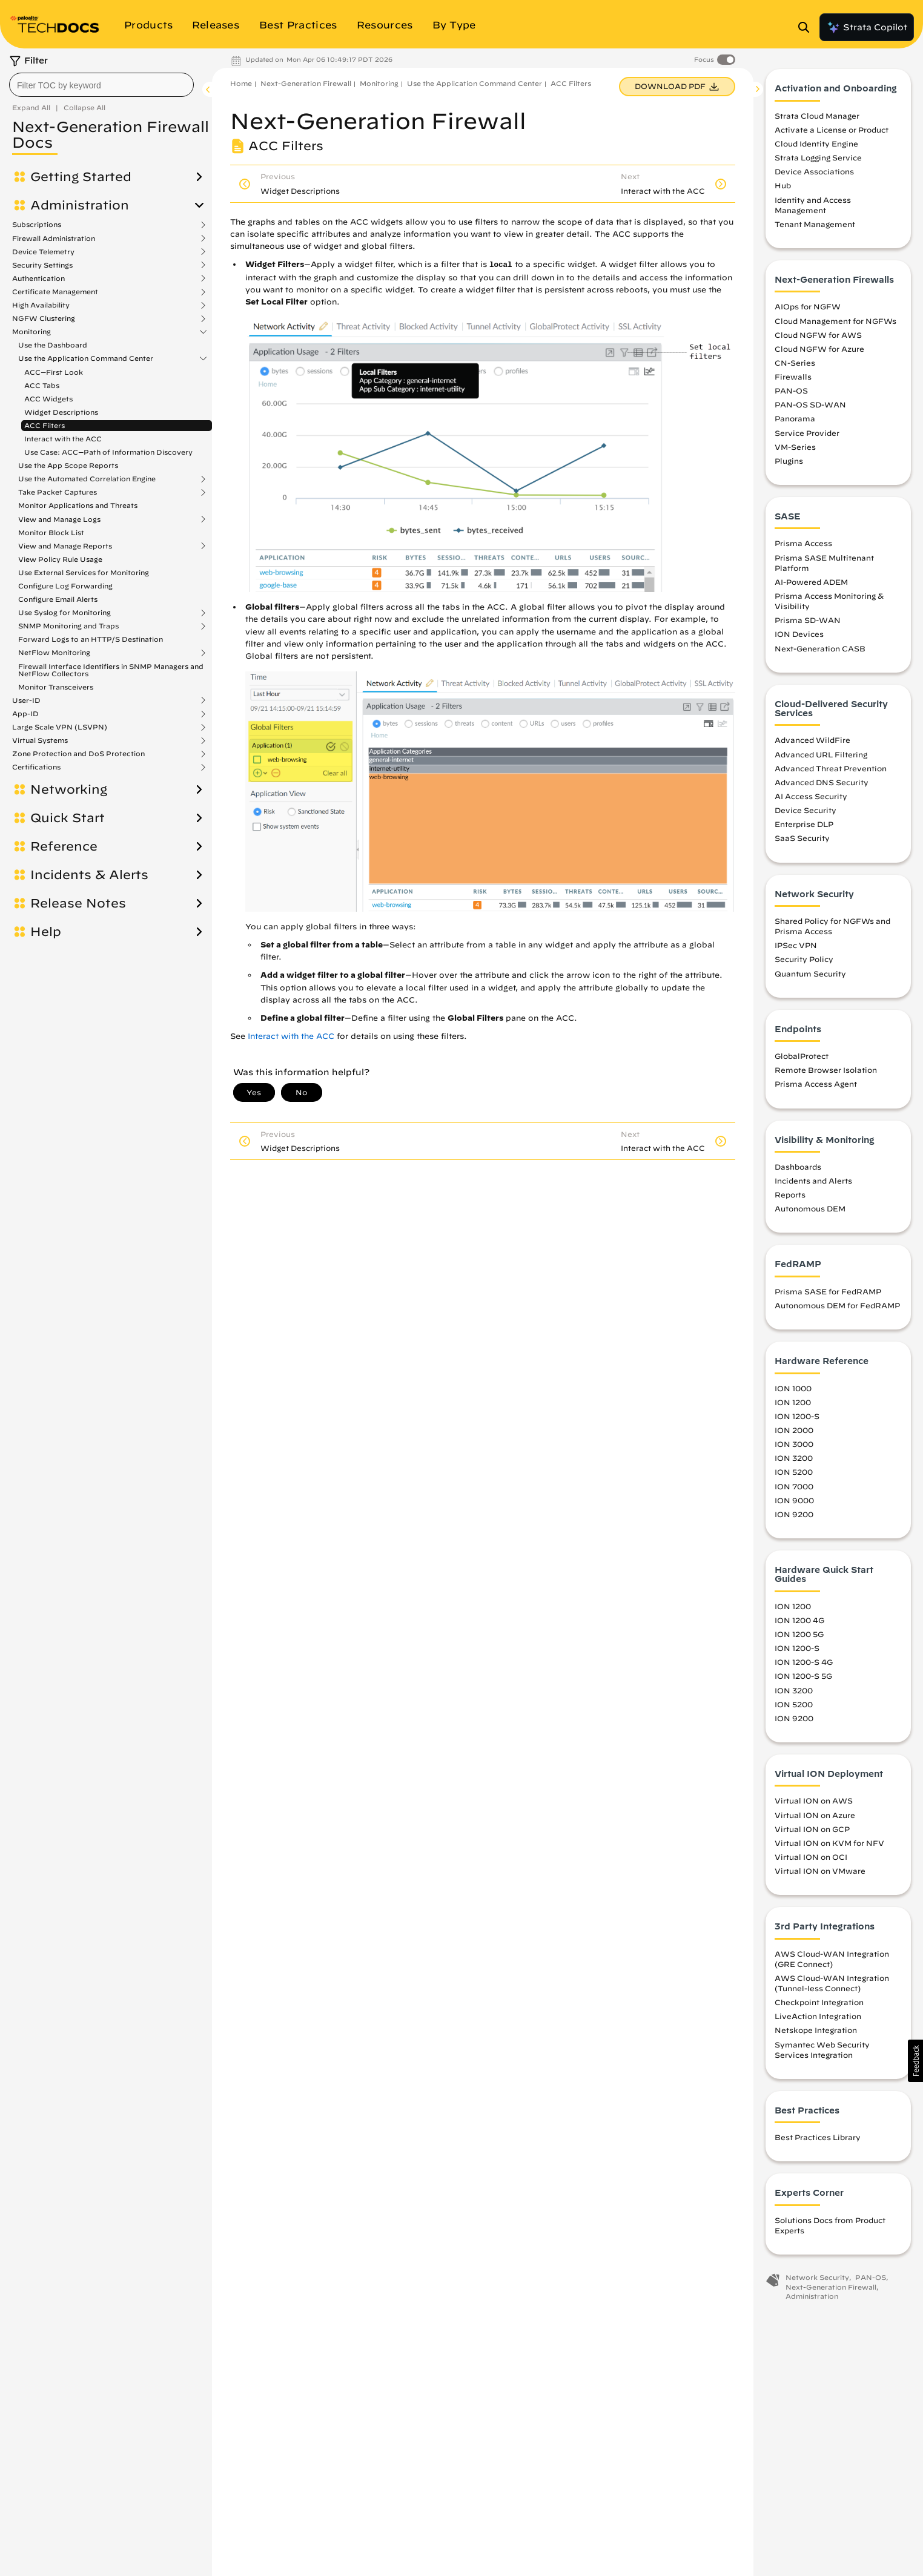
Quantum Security (810, 976)
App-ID (25, 713)
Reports (790, 1198)
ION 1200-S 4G (804, 1665)
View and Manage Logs (59, 519)
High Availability (41, 305)
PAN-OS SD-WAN (810, 408)
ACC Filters (44, 425)
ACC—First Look (53, 372)
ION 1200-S (797, 1419)
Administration (79, 205)
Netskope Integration (816, 2033)
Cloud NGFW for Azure (819, 352)
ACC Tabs (41, 385)
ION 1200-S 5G (803, 1679)
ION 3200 (794, 1461)
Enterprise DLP (804, 827)
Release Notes (78, 903)
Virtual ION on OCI (811, 1860)
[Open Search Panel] (807, 27)
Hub (783, 189)
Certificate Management (55, 291)
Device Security (805, 813)
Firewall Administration (53, 238)
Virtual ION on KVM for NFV (829, 1846)
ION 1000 (793, 1391)
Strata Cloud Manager (817, 118)
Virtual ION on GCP (812, 1832)
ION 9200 (794, 1517)
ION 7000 (794, 1489)
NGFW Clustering (43, 318)
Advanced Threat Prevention (831, 771)
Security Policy (804, 962)
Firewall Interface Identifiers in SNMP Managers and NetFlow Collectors (110, 669)
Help (45, 931)
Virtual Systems (40, 740)
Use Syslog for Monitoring (64, 612)
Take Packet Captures (57, 492)
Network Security (817, 2281)
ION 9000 (794, 1503)
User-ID (26, 700)
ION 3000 (794, 1447)
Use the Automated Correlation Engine (87, 479)
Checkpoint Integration (819, 2005)
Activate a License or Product (831, 133)
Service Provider (807, 436)
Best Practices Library (818, 2140)
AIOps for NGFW (808, 310)
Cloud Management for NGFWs (835, 324)
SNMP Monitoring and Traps (68, 626)
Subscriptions (36, 224)
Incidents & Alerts (89, 874)
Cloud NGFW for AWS (818, 338)
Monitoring (31, 331)
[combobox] (101, 85)
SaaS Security (802, 841)
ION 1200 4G (799, 1623)
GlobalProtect (802, 1059)
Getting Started (80, 176)
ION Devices (799, 637)
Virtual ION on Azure (815, 1818)
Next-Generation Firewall (305, 83)
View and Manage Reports (65, 546)
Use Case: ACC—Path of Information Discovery (108, 452)
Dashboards (798, 1170)
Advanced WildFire (812, 743)
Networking (68, 789)
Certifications (36, 767)
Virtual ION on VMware (820, 1874)
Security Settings (42, 265)
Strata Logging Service (818, 161)
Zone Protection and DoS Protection (78, 753)
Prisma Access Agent (816, 1087)
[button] (915, 2061)
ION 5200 (794, 1475)
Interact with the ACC (63, 439)
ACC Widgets (48, 399)
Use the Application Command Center (85, 358)
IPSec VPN (796, 948)
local (500, 265)
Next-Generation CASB (820, 651)
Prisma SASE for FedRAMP (828, 1295)
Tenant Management (815, 227)
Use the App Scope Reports (68, 465)
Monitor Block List (51, 532)
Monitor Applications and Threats (77, 505)
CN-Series (795, 366)
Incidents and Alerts (813, 1184)
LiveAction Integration (818, 2019)
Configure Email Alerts (58, 599)
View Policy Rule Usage (60, 559)
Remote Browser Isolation (826, 1073)
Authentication (38, 278)
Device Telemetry (43, 251)
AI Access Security (811, 800)
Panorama (795, 422)
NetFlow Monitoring (54, 652)
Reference (64, 846)
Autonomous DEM (810, 1212)
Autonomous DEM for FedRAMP (837, 1309)
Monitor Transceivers (55, 687)
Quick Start (67, 818)
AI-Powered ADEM (811, 585)
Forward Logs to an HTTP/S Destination (90, 639)
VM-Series (795, 450)
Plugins (789, 464)
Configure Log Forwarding (65, 586)
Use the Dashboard (52, 345)
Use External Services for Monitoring (83, 572)
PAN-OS (791, 394)
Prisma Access (803, 546)
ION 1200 (793, 1405)
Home (241, 83)
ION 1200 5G (799, 1637)
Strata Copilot (866, 27)
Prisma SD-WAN (808, 623)
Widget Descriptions (61, 412)
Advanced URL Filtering (821, 757)
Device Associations (814, 175)
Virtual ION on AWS (814, 1804)
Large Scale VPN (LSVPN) (59, 727)
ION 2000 (794, 1433)
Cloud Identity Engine (816, 147)
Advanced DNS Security (821, 786)
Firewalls (793, 380)
